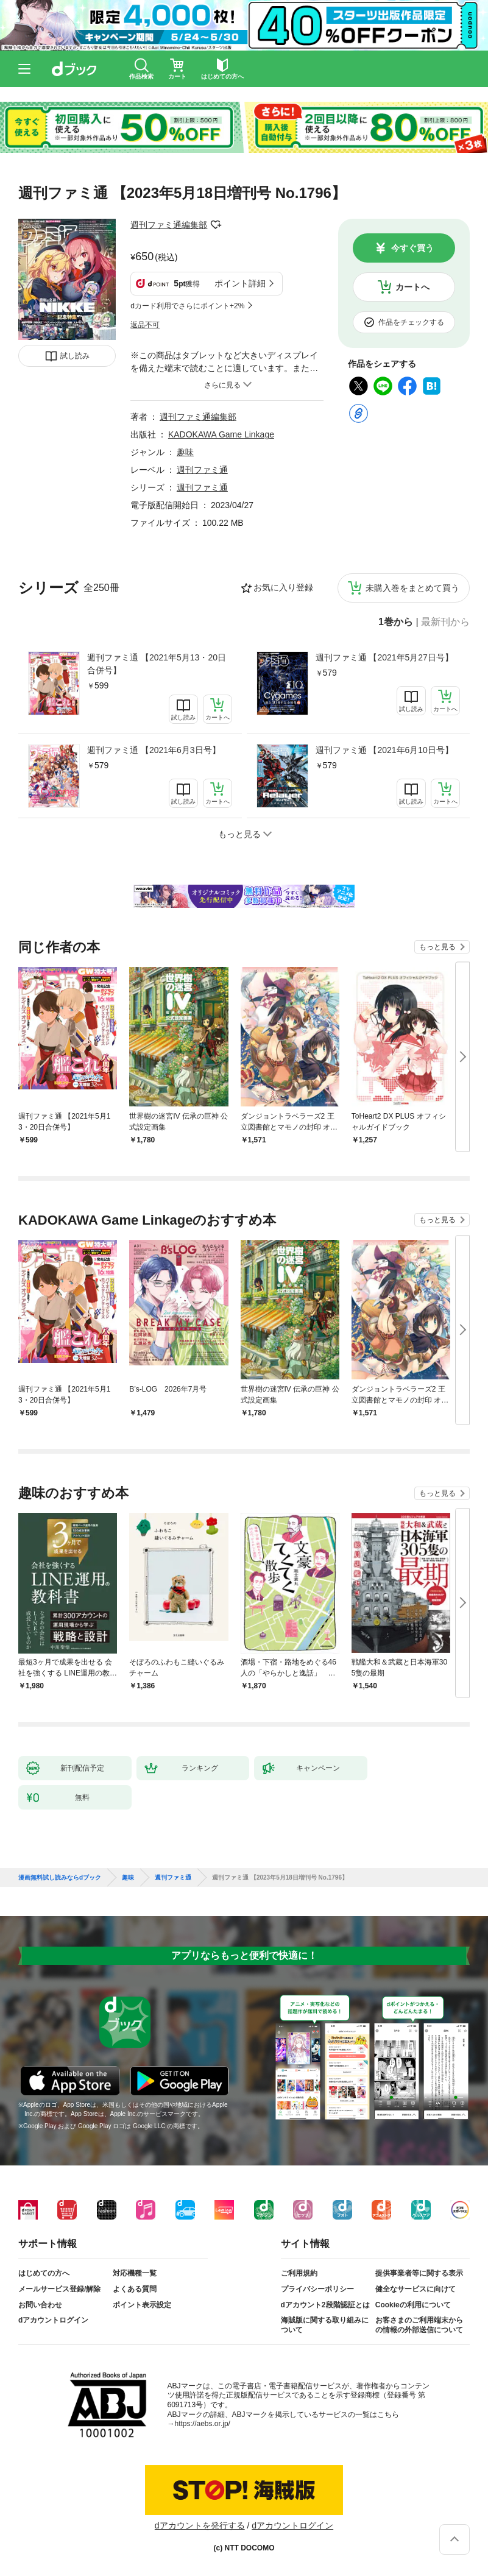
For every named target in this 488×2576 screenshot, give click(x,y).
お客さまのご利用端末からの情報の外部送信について (419, 2325)
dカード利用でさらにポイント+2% (187, 306)
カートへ (412, 287)
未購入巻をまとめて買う (412, 588)
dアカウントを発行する (200, 2525)
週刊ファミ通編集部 (168, 225)
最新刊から (445, 622)
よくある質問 (135, 2289)
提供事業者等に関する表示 (419, 2273)
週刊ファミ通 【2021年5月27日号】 (384, 657)
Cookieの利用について (413, 2305)
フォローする (216, 225)
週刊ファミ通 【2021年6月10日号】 (384, 750)
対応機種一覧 (135, 2273)
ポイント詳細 (240, 283)
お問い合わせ (40, 2305)
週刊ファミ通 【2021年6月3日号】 (154, 750)
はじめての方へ (43, 2273)
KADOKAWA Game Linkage (221, 434)
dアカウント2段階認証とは (325, 2305)
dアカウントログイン (53, 2320)
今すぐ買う (412, 248)
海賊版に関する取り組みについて (325, 2325)
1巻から (395, 622)
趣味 (185, 452)
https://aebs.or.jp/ (202, 2423)
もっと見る (437, 947)
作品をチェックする (411, 322)
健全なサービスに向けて (415, 2289)
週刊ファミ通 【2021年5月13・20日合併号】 (156, 664)
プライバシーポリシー (317, 2289)
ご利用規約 (299, 2273)
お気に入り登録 (283, 587)
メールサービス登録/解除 (59, 2289)
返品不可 (145, 324)
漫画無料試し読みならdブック (59, 1878)
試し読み (75, 356)
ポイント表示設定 (142, 2305)
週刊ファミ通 (202, 470)
